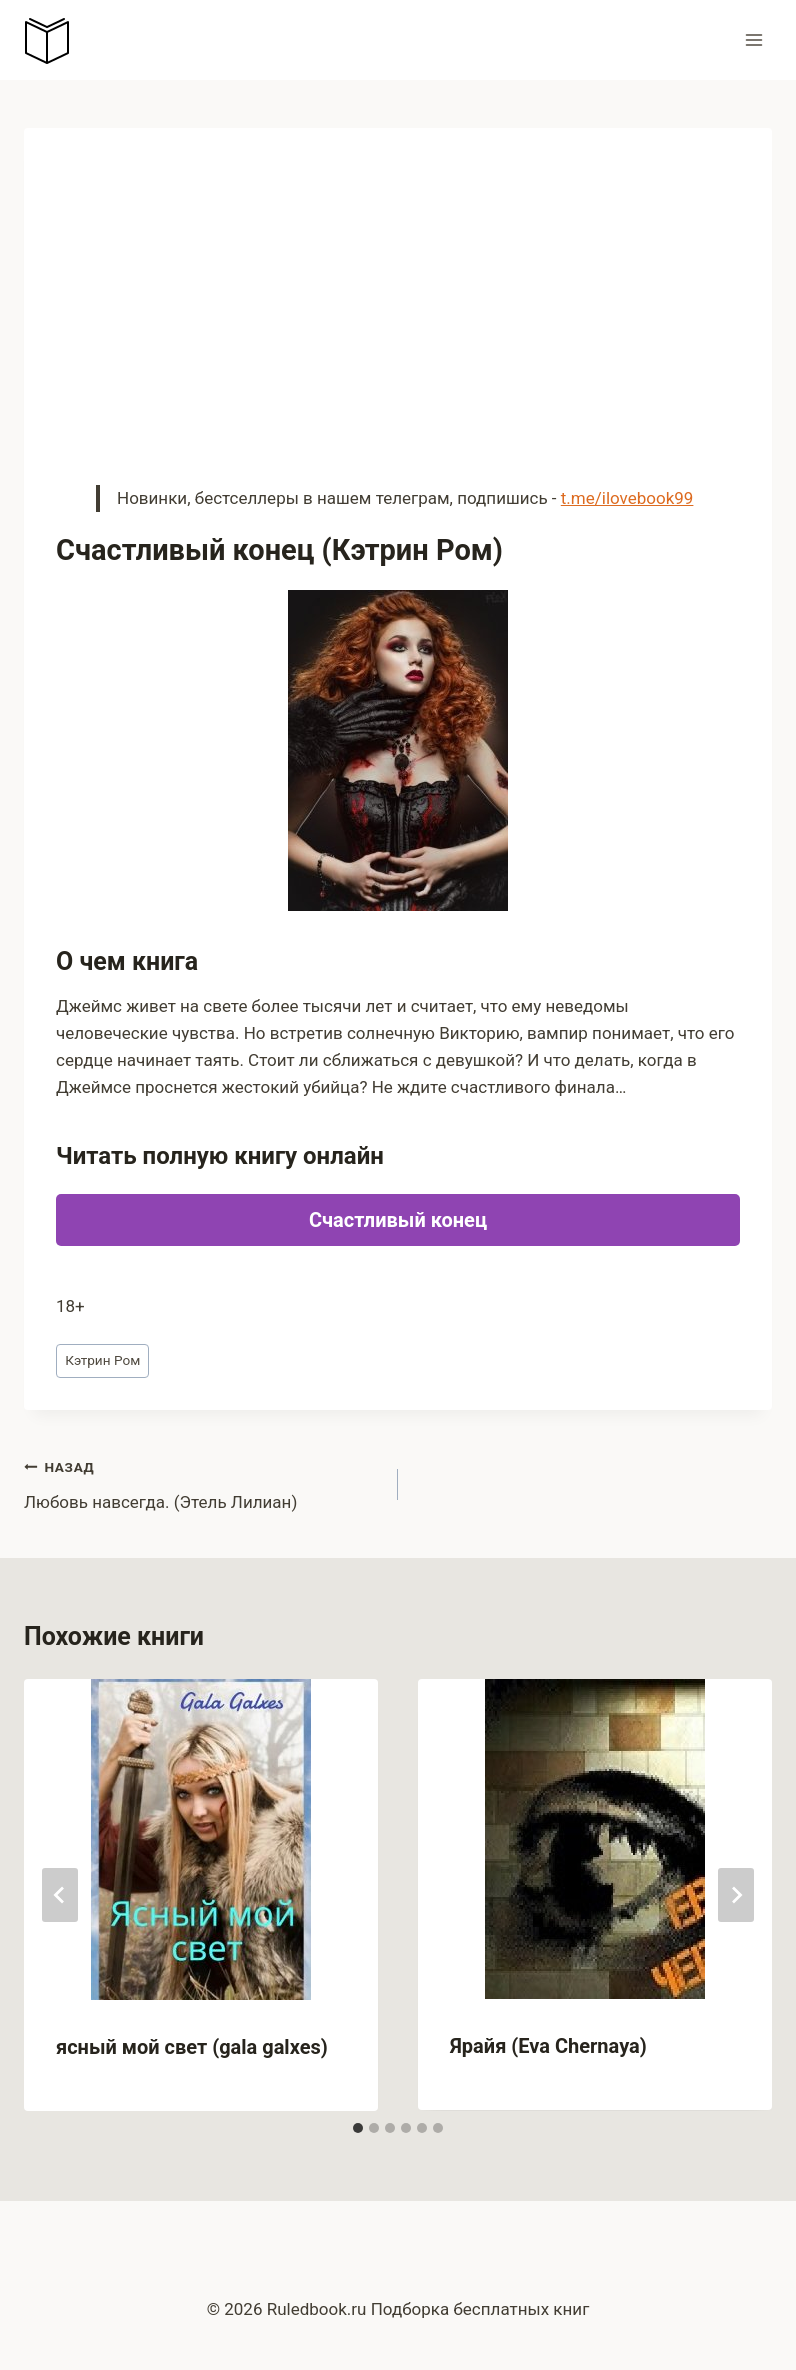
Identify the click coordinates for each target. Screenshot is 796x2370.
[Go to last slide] (60, 1895)
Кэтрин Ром (102, 1360)
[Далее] (736, 1895)
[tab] (358, 2128)
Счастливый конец (398, 1220)
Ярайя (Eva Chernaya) (548, 2046)
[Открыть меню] (753, 39)
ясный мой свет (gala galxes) (192, 2047)
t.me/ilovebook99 (627, 498)
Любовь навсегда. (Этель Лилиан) (202, 1482)
